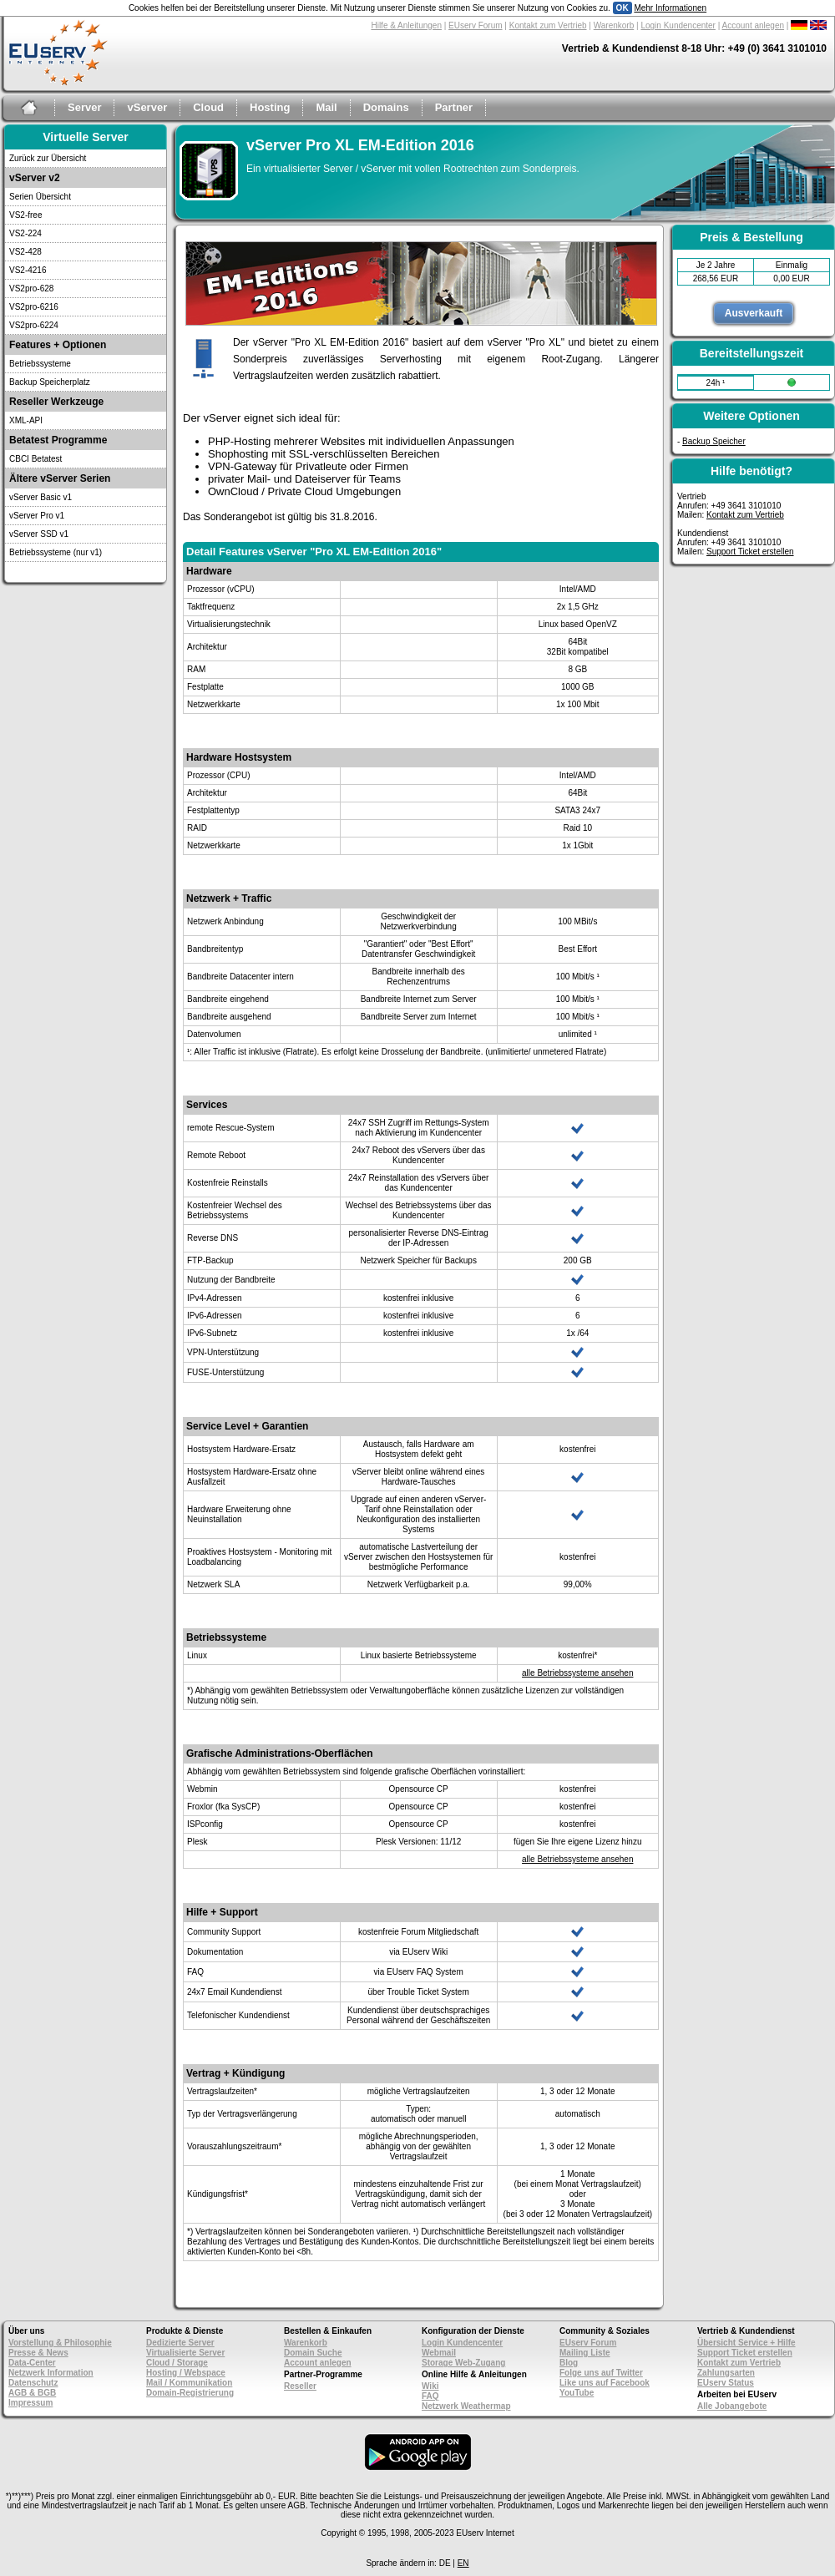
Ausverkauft (753, 313)
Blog (568, 2362)
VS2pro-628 (31, 288)
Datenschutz (33, 2382)
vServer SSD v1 (38, 534)
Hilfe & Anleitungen (406, 25)
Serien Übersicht (40, 196)
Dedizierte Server (180, 2342)
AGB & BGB (32, 2392)
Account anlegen (753, 25)
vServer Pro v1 (36, 515)
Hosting (270, 107)
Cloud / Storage (177, 2362)
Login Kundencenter (678, 25)
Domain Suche (313, 2352)
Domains (386, 107)
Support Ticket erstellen (750, 551)
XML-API (26, 420)
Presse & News (38, 2352)
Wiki (430, 2386)
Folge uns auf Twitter (601, 2372)
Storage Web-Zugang (463, 2362)
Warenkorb (614, 25)
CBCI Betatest (35, 458)
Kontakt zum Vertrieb (548, 25)
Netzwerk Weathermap (466, 2406)
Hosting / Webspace (185, 2372)
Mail (326, 107)
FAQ (430, 2396)
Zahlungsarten (726, 2372)
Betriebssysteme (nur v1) (55, 552)
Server (84, 107)
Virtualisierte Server (185, 2352)
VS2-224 (25, 233)
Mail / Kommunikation (189, 2382)
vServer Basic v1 (40, 497)
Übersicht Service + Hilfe (746, 2342)
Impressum (30, 2402)
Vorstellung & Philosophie (60, 2342)
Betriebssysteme (40, 363)
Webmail (439, 2352)
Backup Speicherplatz (49, 382)
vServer (147, 107)
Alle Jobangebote (732, 2406)
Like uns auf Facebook (604, 2382)
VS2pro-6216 (33, 306)
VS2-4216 (27, 270)
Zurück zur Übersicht (47, 158)
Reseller (300, 2386)
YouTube (576, 2392)
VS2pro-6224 (33, 325)
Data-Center (32, 2362)
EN (463, 2563)
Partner (454, 107)
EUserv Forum (475, 25)
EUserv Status (725, 2382)
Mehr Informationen (670, 8)
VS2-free (25, 215)
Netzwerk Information (51, 2372)
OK (622, 8)
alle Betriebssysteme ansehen (577, 1673)
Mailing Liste (584, 2352)
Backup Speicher (714, 441)
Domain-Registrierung (190, 2392)
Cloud (208, 107)
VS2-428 (25, 251)
